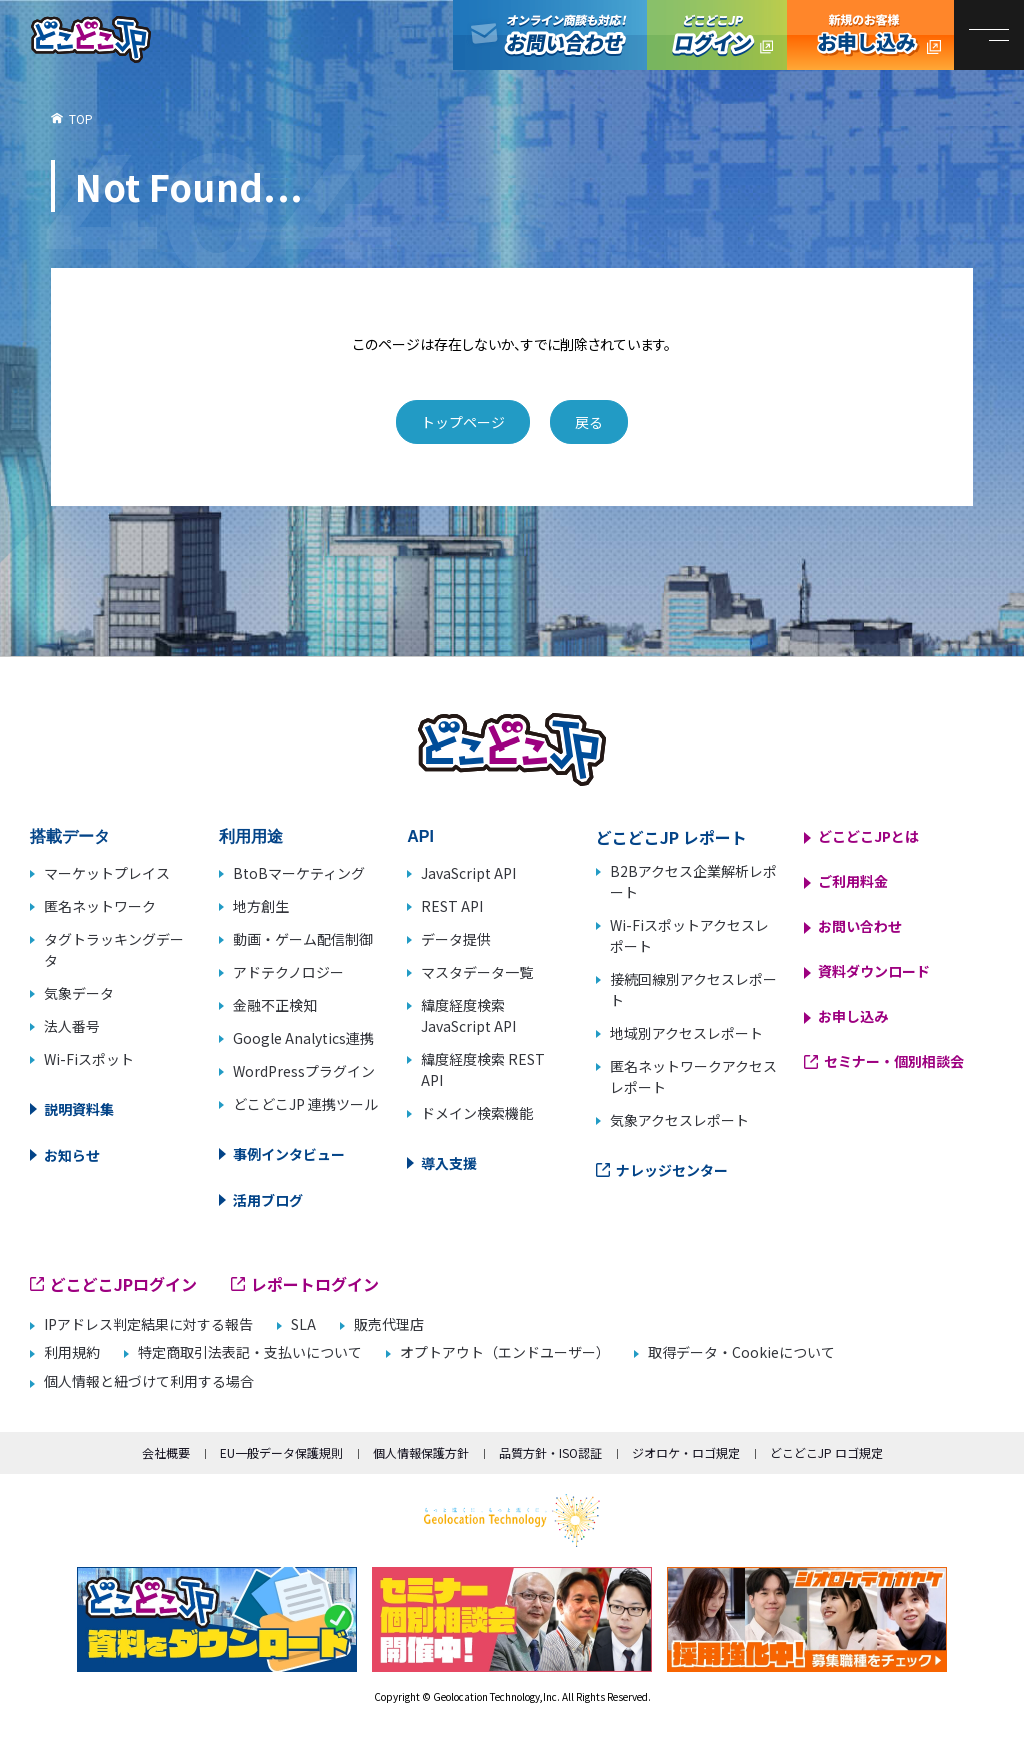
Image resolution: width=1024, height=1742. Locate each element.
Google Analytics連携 (303, 1038)
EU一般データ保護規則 (281, 1452)
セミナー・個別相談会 (894, 1061)
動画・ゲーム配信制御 (303, 939)
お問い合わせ (860, 926)
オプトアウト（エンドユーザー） (505, 1352)
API (420, 836)
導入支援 (449, 1163)
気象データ (79, 993)
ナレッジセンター (672, 1170)
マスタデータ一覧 (477, 972)
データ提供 (456, 939)
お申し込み (853, 1016)
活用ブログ (268, 1200)
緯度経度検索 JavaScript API (468, 1015)
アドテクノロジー (288, 972)
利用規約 (72, 1352)
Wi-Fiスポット (89, 1059)
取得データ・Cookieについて (741, 1352)
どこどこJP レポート (671, 837)
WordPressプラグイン (304, 1071)
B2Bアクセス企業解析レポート (693, 881)
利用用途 (251, 836)
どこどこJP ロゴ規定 (826, 1452)
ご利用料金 (853, 881)
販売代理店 (389, 1324)
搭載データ (70, 836)
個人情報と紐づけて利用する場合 (149, 1381)
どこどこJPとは (868, 836)
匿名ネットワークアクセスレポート (693, 1076)
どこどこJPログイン (717, 35)
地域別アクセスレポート (686, 1033)
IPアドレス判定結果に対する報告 (148, 1324)
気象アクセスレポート (679, 1120)
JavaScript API (468, 873)
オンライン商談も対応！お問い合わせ (550, 35)
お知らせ (72, 1155)
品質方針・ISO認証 (550, 1452)
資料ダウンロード (874, 971)
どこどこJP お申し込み (870, 35)
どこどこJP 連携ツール (305, 1104)
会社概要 (166, 1452)
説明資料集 (79, 1109)
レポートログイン (315, 1284)
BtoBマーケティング (299, 873)
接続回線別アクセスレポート (693, 989)
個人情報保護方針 (421, 1452)
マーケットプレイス (107, 873)
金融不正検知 (275, 1005)
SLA (303, 1324)
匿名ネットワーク (100, 906)
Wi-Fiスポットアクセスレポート (689, 935)
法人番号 (72, 1026)
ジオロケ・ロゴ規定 (686, 1452)
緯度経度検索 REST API (483, 1069)
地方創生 (261, 906)
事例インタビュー (289, 1154)
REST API (452, 906)
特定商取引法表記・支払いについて (250, 1352)
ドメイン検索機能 (477, 1113)
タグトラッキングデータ (114, 949)
